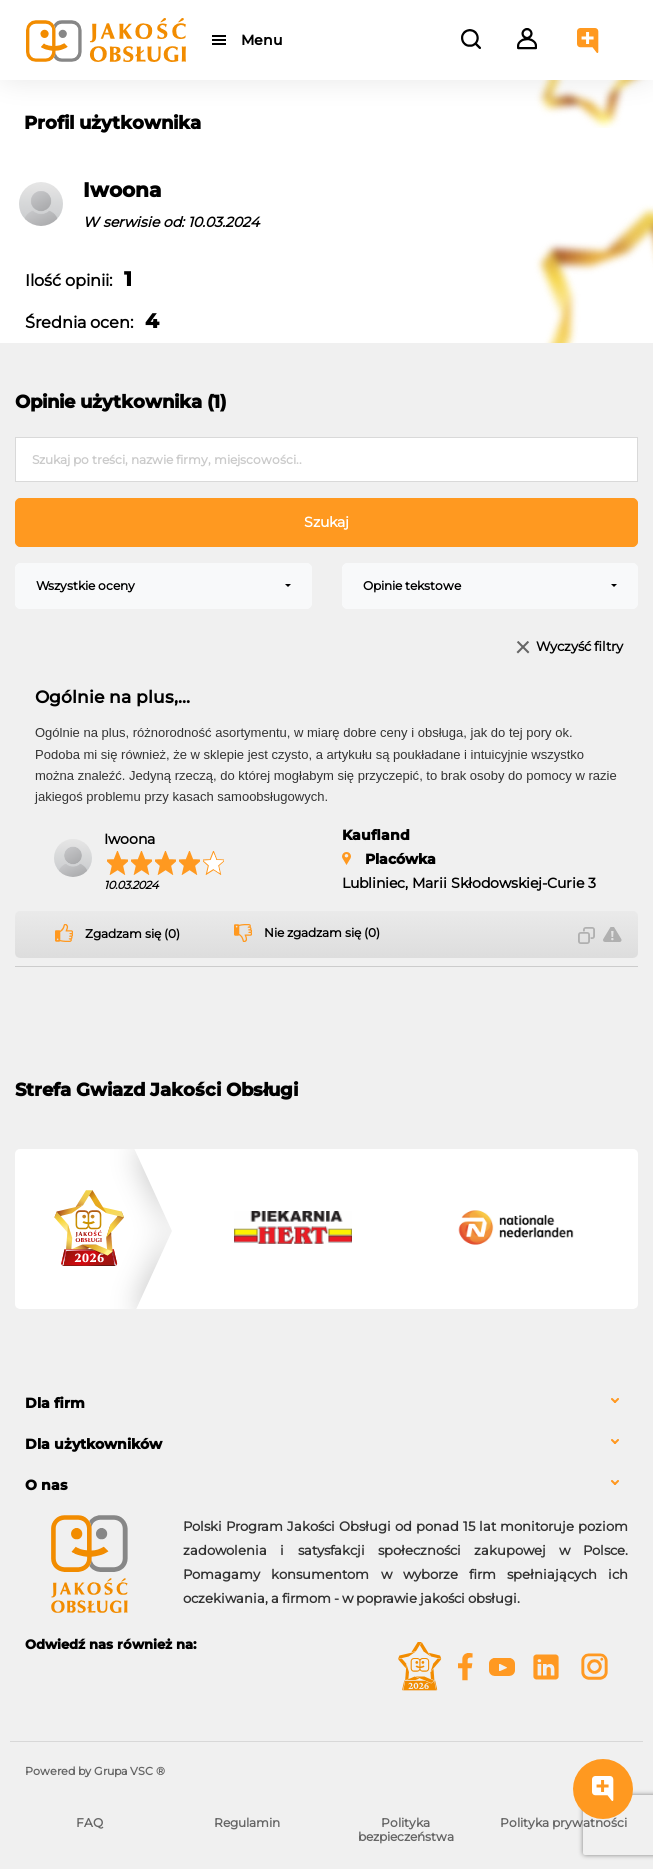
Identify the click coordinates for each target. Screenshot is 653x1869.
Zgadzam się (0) (132, 934)
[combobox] (163, 586)
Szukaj (326, 522)
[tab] (326, 1403)
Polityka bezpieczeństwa (406, 1829)
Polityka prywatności (563, 1822)
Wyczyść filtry (579, 647)
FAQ (89, 1822)
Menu (262, 40)
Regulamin (247, 1822)
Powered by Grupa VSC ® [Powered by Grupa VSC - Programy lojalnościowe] (95, 1771)
